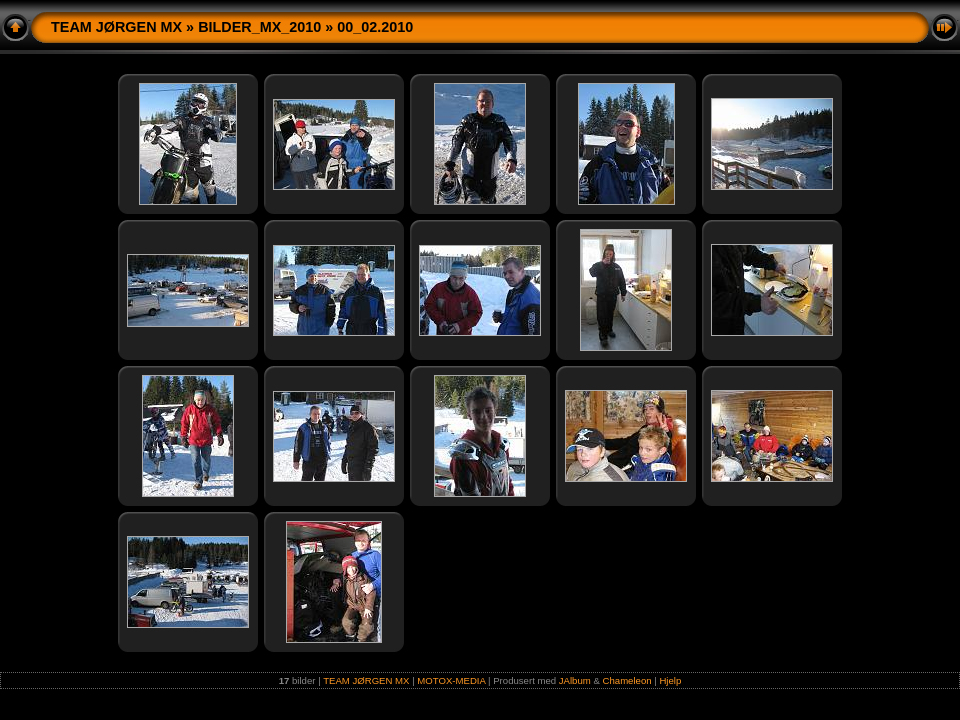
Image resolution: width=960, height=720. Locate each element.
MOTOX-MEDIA (451, 680)
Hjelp (670, 680)
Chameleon (627, 680)
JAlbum (575, 680)
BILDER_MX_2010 (259, 27)
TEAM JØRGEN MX (116, 27)
